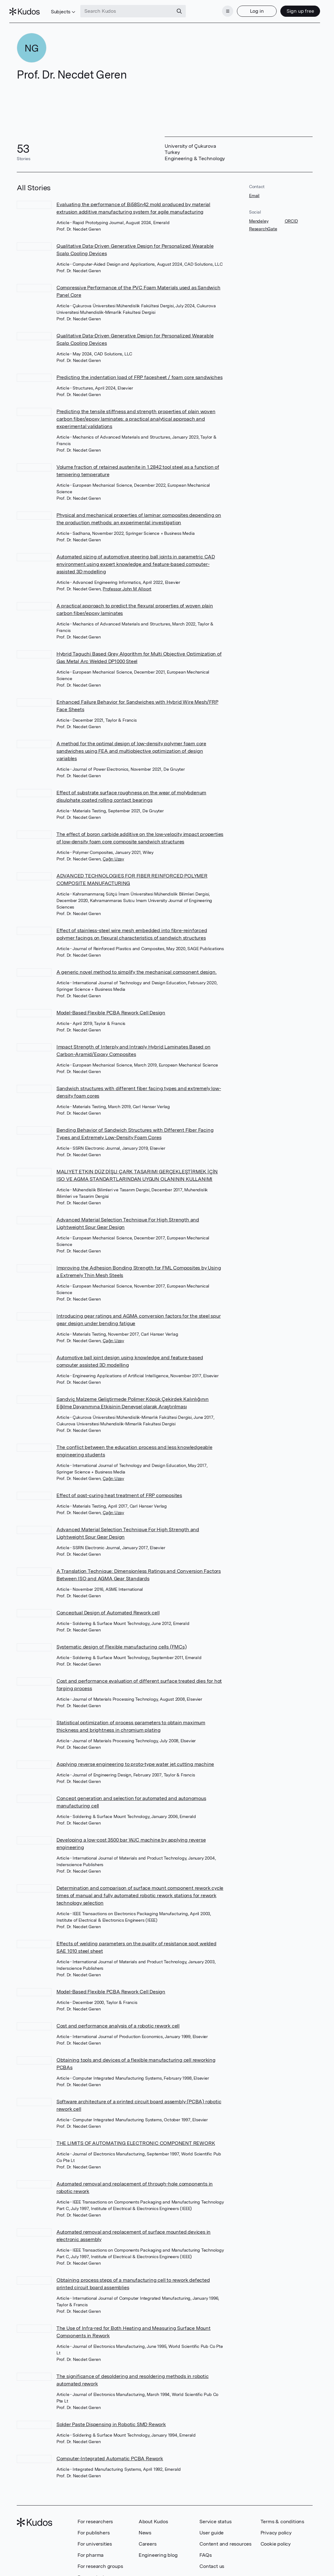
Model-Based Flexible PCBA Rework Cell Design (110, 1007)
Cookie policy (276, 2538)
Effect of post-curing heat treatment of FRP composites (119, 1490)
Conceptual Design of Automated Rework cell (108, 1607)
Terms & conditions (282, 2516)
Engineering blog (158, 2549)
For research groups (100, 2561)
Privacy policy (276, 2527)
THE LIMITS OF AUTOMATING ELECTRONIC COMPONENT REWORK (135, 2138)
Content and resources (225, 2538)
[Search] (186, 9)
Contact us (211, 2561)
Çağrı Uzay (113, 853)
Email (254, 189)
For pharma (91, 2549)
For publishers (93, 2527)
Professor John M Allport (127, 583)
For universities (95, 2538)
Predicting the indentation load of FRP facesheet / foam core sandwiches (139, 372)
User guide (211, 2527)
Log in (249, 8)
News (145, 2527)
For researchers (95, 2516)
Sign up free (293, 8)
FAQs (205, 2549)
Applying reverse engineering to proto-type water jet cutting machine (135, 1759)
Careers (148, 2538)
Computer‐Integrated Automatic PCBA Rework (109, 2453)
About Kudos (153, 2516)
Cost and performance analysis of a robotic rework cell (118, 2020)
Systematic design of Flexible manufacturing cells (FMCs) (121, 1641)
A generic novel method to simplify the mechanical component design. (136, 966)
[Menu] (220, 8)
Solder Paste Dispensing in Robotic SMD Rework (111, 2419)
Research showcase (100, 2572)
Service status (215, 2516)
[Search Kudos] (134, 9)
